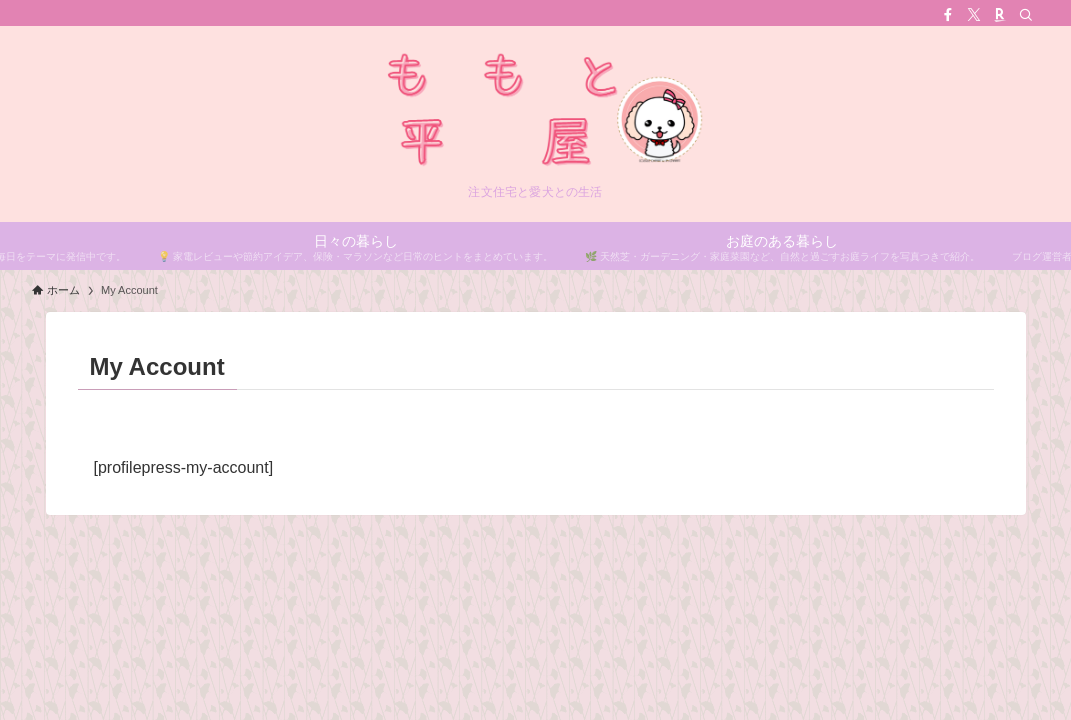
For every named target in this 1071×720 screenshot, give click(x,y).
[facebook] (948, 15)
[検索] (1026, 15)
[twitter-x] (974, 15)
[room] (1000, 15)
